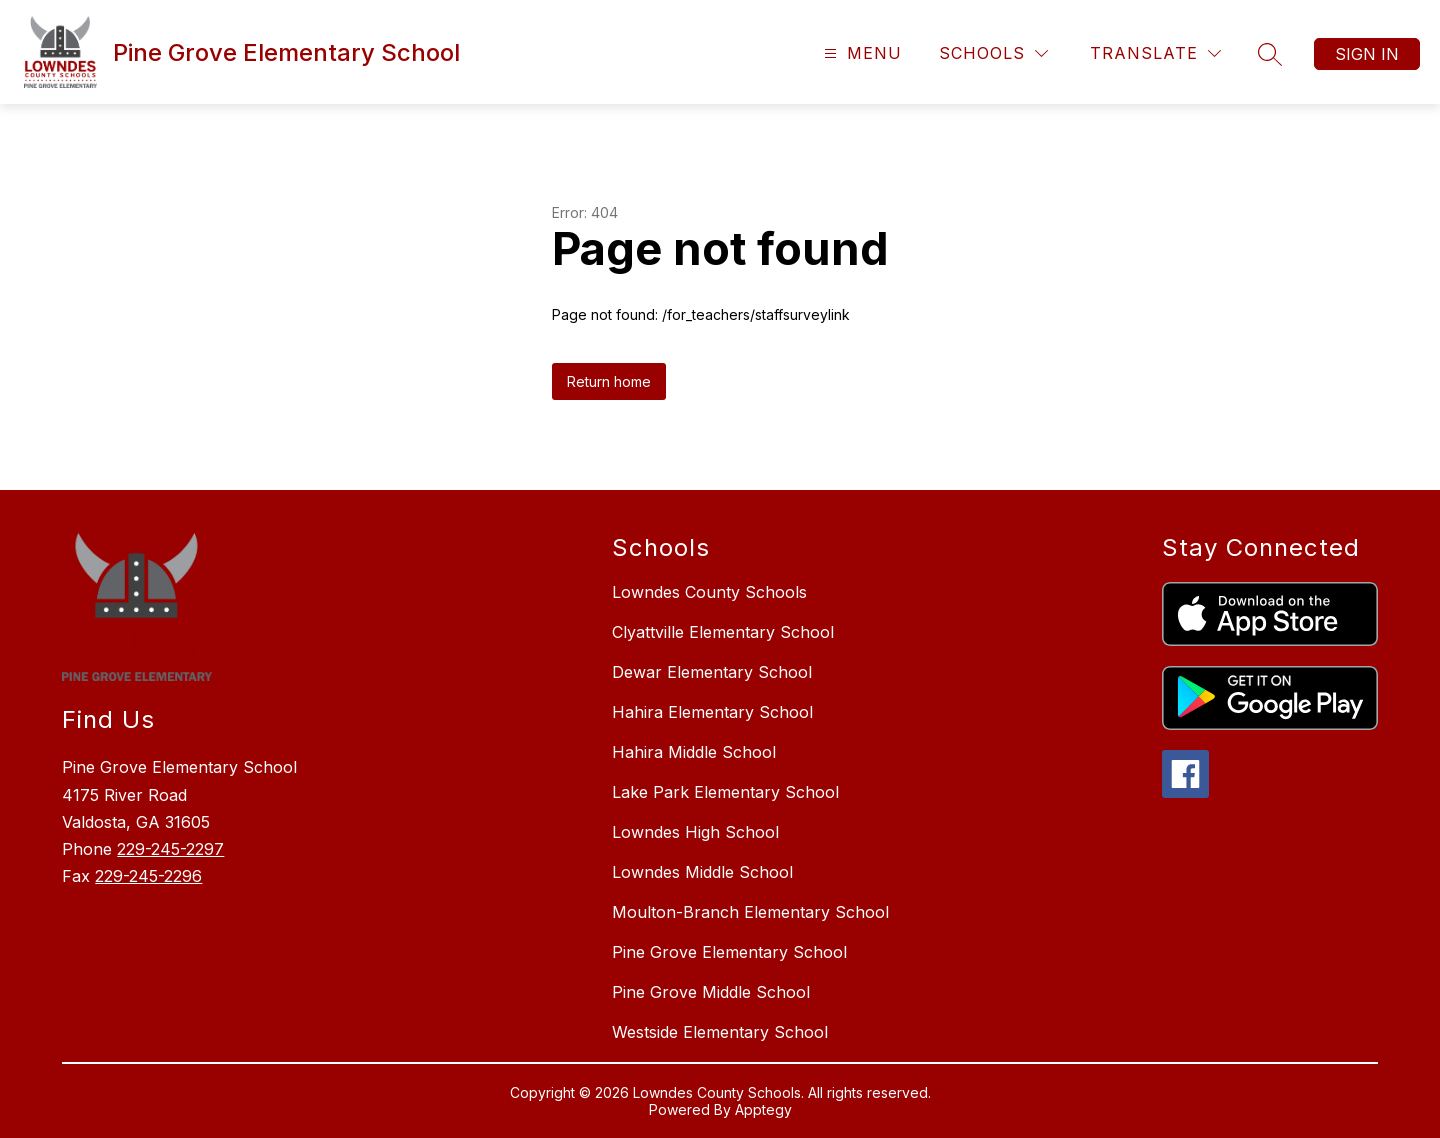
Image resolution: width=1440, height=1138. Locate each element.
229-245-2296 (148, 876)
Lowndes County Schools (709, 592)
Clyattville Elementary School (723, 632)
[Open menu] (860, 53)
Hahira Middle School (694, 752)
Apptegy (763, 1109)
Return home (609, 381)
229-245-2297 (170, 849)
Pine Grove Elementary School (729, 952)
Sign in (1367, 54)
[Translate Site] (1155, 53)
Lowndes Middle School (702, 872)
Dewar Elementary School (712, 672)
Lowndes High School (695, 832)
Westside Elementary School (720, 1032)
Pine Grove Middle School (711, 992)
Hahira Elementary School (712, 712)
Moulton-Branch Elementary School (750, 912)
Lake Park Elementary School (725, 792)
